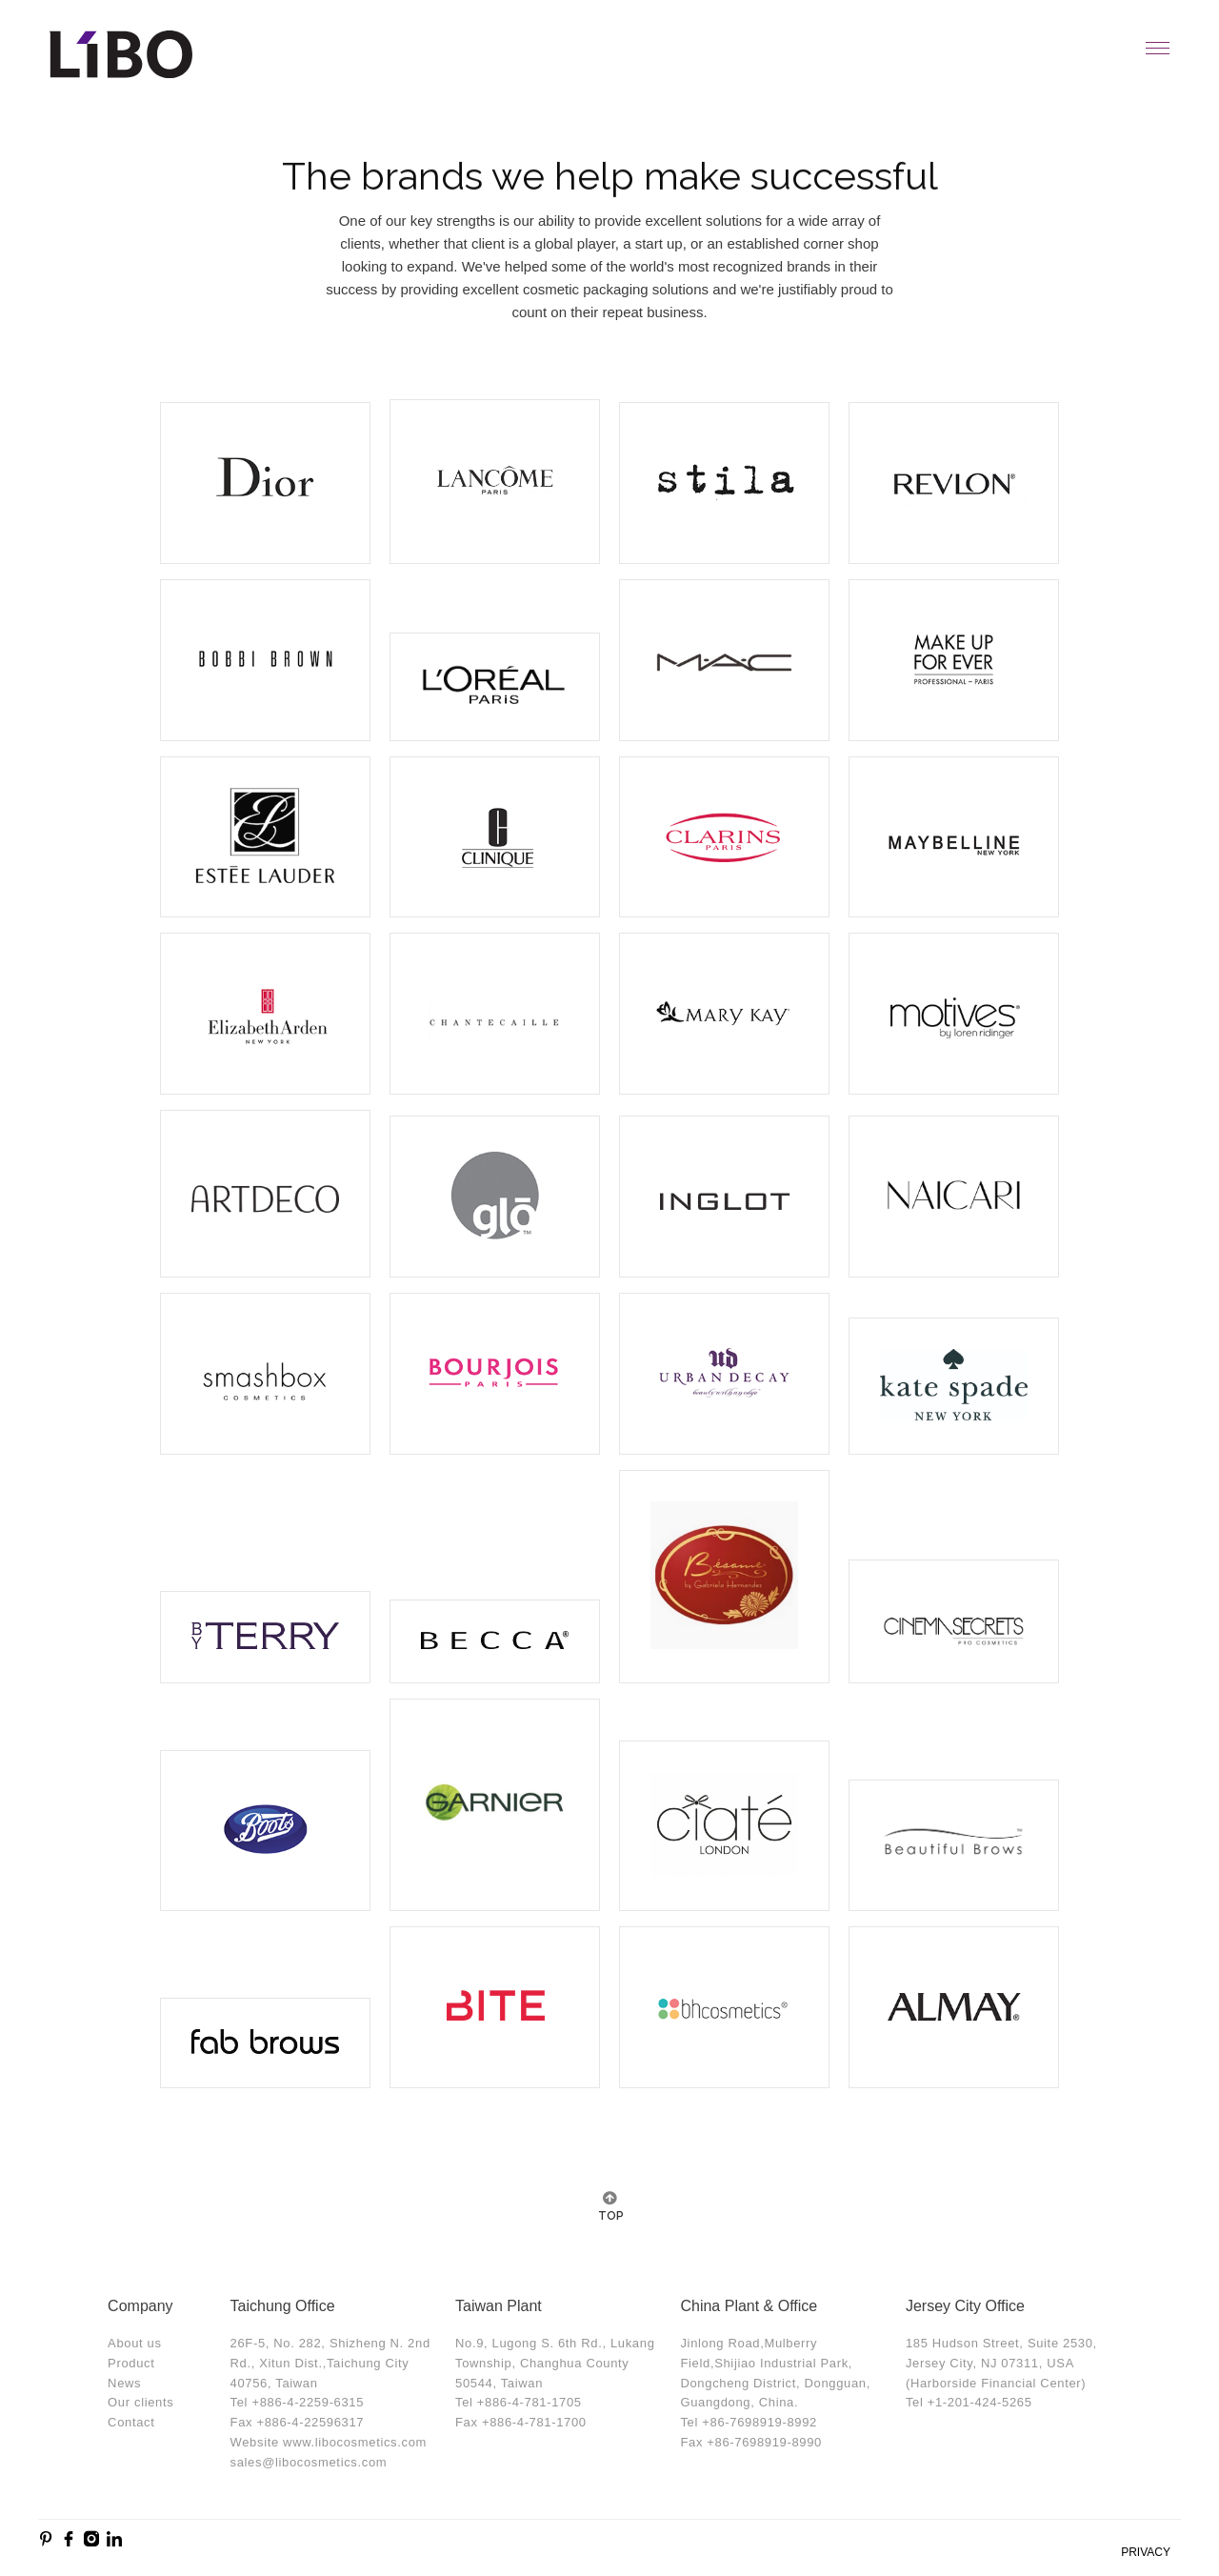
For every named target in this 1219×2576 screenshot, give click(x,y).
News (124, 2383)
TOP (609, 2216)
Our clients (140, 2402)
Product (131, 2363)
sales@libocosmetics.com (309, 2462)
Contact (131, 2422)
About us (135, 2343)
